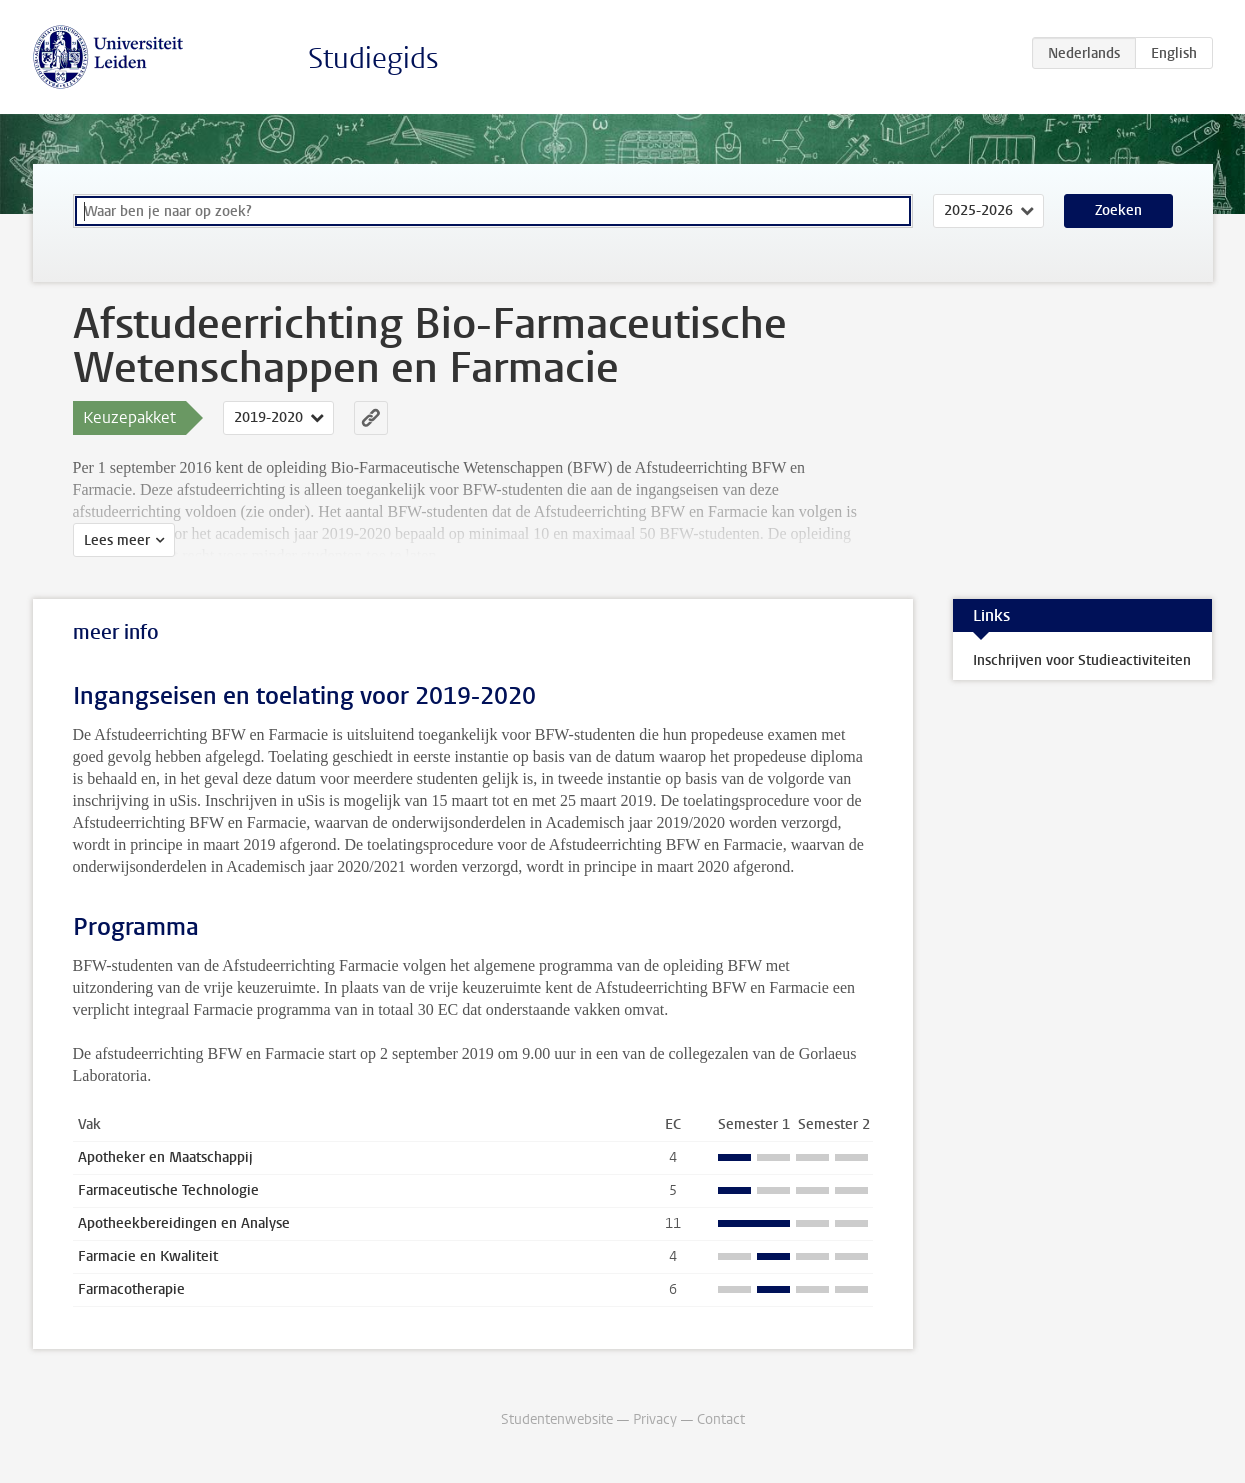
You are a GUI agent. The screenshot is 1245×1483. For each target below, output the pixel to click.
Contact (721, 1419)
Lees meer (117, 540)
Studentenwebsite (557, 1419)
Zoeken (1118, 210)
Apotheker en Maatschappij (165, 1157)
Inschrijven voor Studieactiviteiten (1082, 660)
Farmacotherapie (131, 1289)
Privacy (655, 1419)
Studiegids (373, 58)
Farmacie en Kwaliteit (148, 1256)
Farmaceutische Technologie (168, 1190)
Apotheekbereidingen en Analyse (184, 1223)
